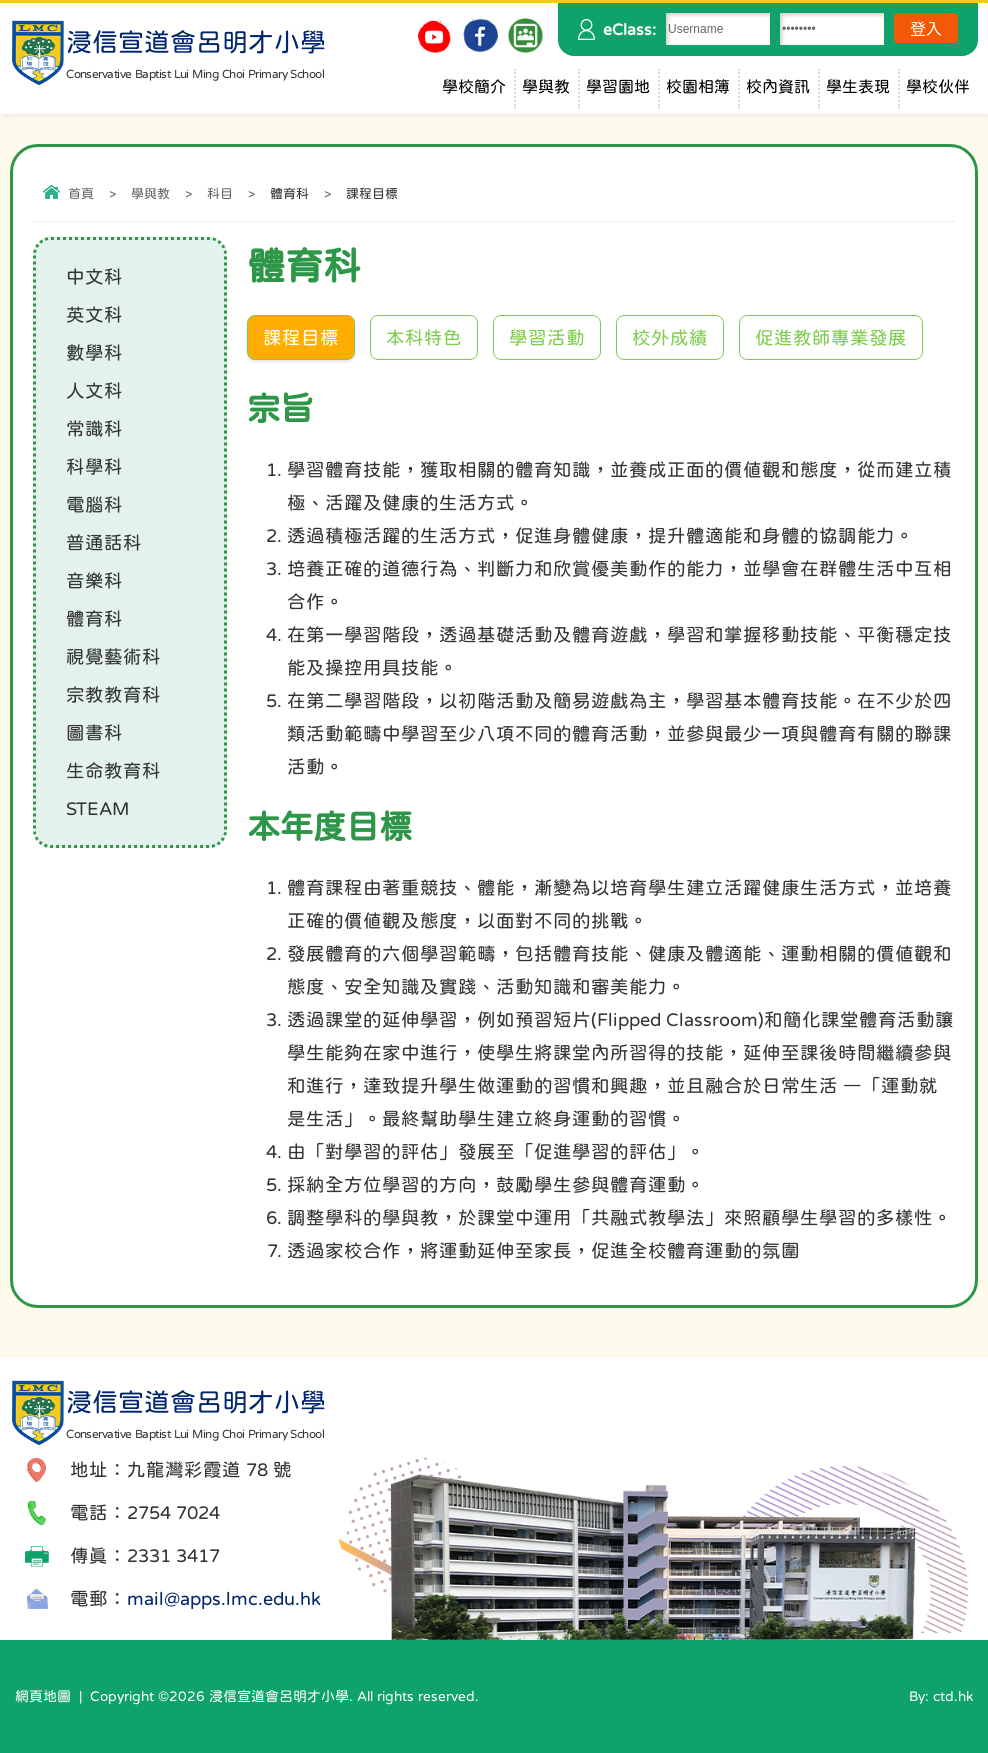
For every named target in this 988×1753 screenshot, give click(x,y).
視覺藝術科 (113, 656)
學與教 (546, 86)
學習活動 (547, 337)
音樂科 (94, 580)
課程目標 (301, 337)
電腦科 (94, 504)
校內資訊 (778, 86)
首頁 (81, 193)
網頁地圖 (43, 1696)
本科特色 (424, 337)
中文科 (94, 276)
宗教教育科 (113, 694)
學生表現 (858, 86)
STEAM (97, 808)
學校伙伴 (938, 86)
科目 (220, 193)
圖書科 (94, 732)
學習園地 (618, 86)
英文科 (94, 314)
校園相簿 (698, 86)
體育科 (94, 618)
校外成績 (670, 337)
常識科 (94, 428)
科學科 (94, 466)
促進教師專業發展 (831, 337)
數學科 (94, 352)
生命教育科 (113, 770)
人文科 (94, 390)
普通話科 (104, 542)
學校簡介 (474, 86)
